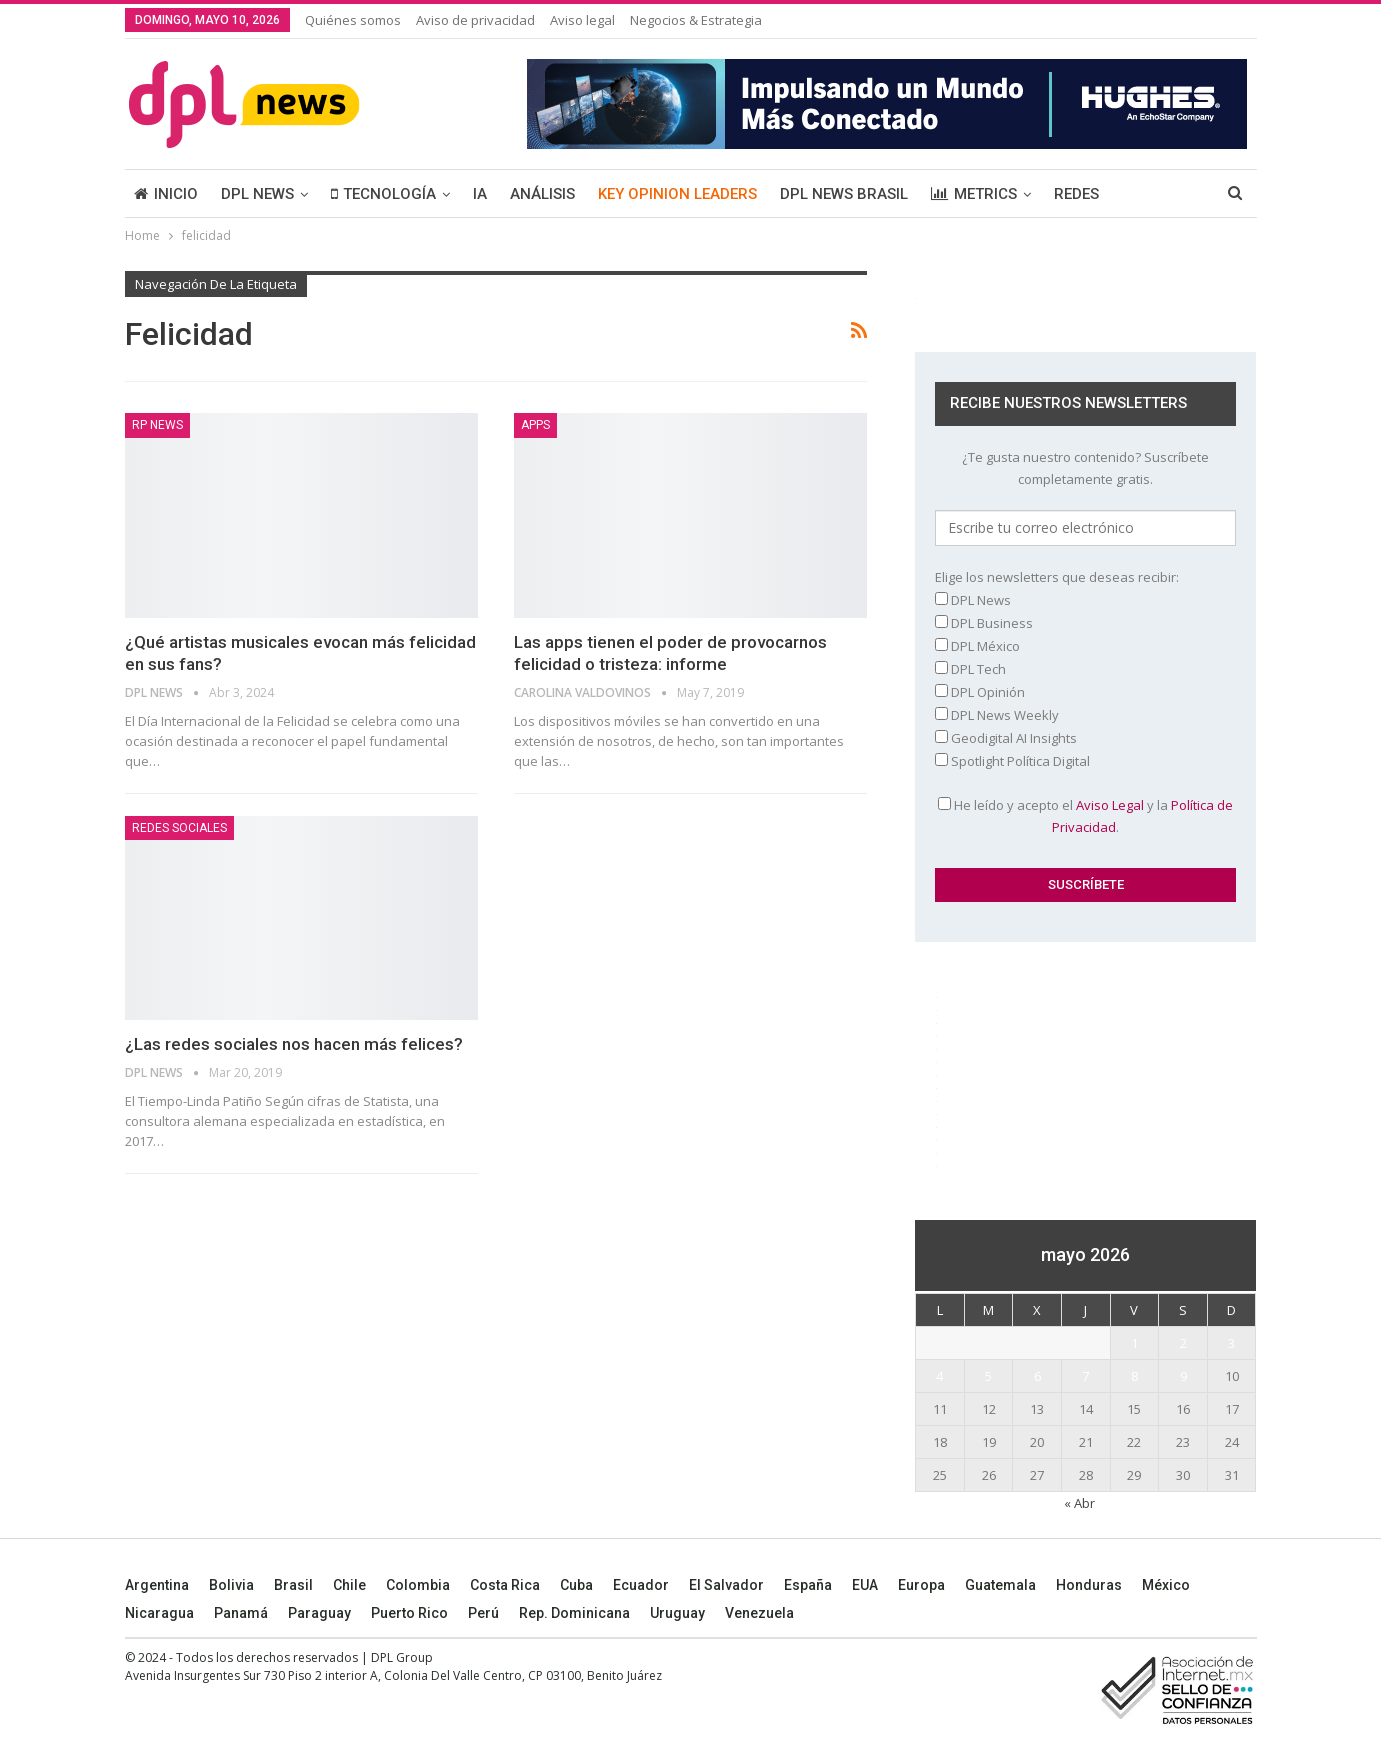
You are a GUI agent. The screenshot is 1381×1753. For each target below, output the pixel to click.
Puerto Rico (409, 1613)
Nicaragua (159, 1613)
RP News (157, 425)
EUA (865, 1585)
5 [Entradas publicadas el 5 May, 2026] (988, 1376)
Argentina (157, 1585)
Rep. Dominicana (574, 1613)
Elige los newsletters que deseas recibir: (1057, 577)
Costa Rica (505, 1585)
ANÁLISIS (542, 194)
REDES (1076, 194)
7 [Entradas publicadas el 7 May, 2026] (1085, 1376)
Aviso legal (582, 20)
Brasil (293, 1585)
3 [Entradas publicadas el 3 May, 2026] (1231, 1343)
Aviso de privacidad (475, 20)
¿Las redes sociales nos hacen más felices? (294, 1044)
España (808, 1585)
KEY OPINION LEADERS (677, 194)
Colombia (418, 1585)
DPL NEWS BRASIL (844, 194)
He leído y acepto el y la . (1085, 816)
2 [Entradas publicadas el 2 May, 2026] (1183, 1343)
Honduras (1089, 1585)
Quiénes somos (353, 20)
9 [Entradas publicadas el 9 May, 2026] (1183, 1376)
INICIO (166, 194)
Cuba (576, 1585)
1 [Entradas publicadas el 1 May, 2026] (1134, 1343)
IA (480, 194)
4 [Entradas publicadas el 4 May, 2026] (939, 1376)
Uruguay (677, 1613)
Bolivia (231, 1585)
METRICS (974, 194)
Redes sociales (179, 828)
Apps (535, 425)
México (1166, 1585)
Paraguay (319, 1613)
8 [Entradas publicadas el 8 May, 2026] (1134, 1376)
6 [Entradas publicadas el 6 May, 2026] (1037, 1376)
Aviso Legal (1110, 805)
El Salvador (726, 1585)
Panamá (241, 1613)
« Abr (1079, 1503)
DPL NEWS (257, 194)
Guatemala (1000, 1585)
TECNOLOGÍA (383, 194)
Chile (349, 1585)
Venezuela (759, 1613)
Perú (483, 1613)
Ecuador (641, 1585)
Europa (921, 1585)
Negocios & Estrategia (696, 20)
